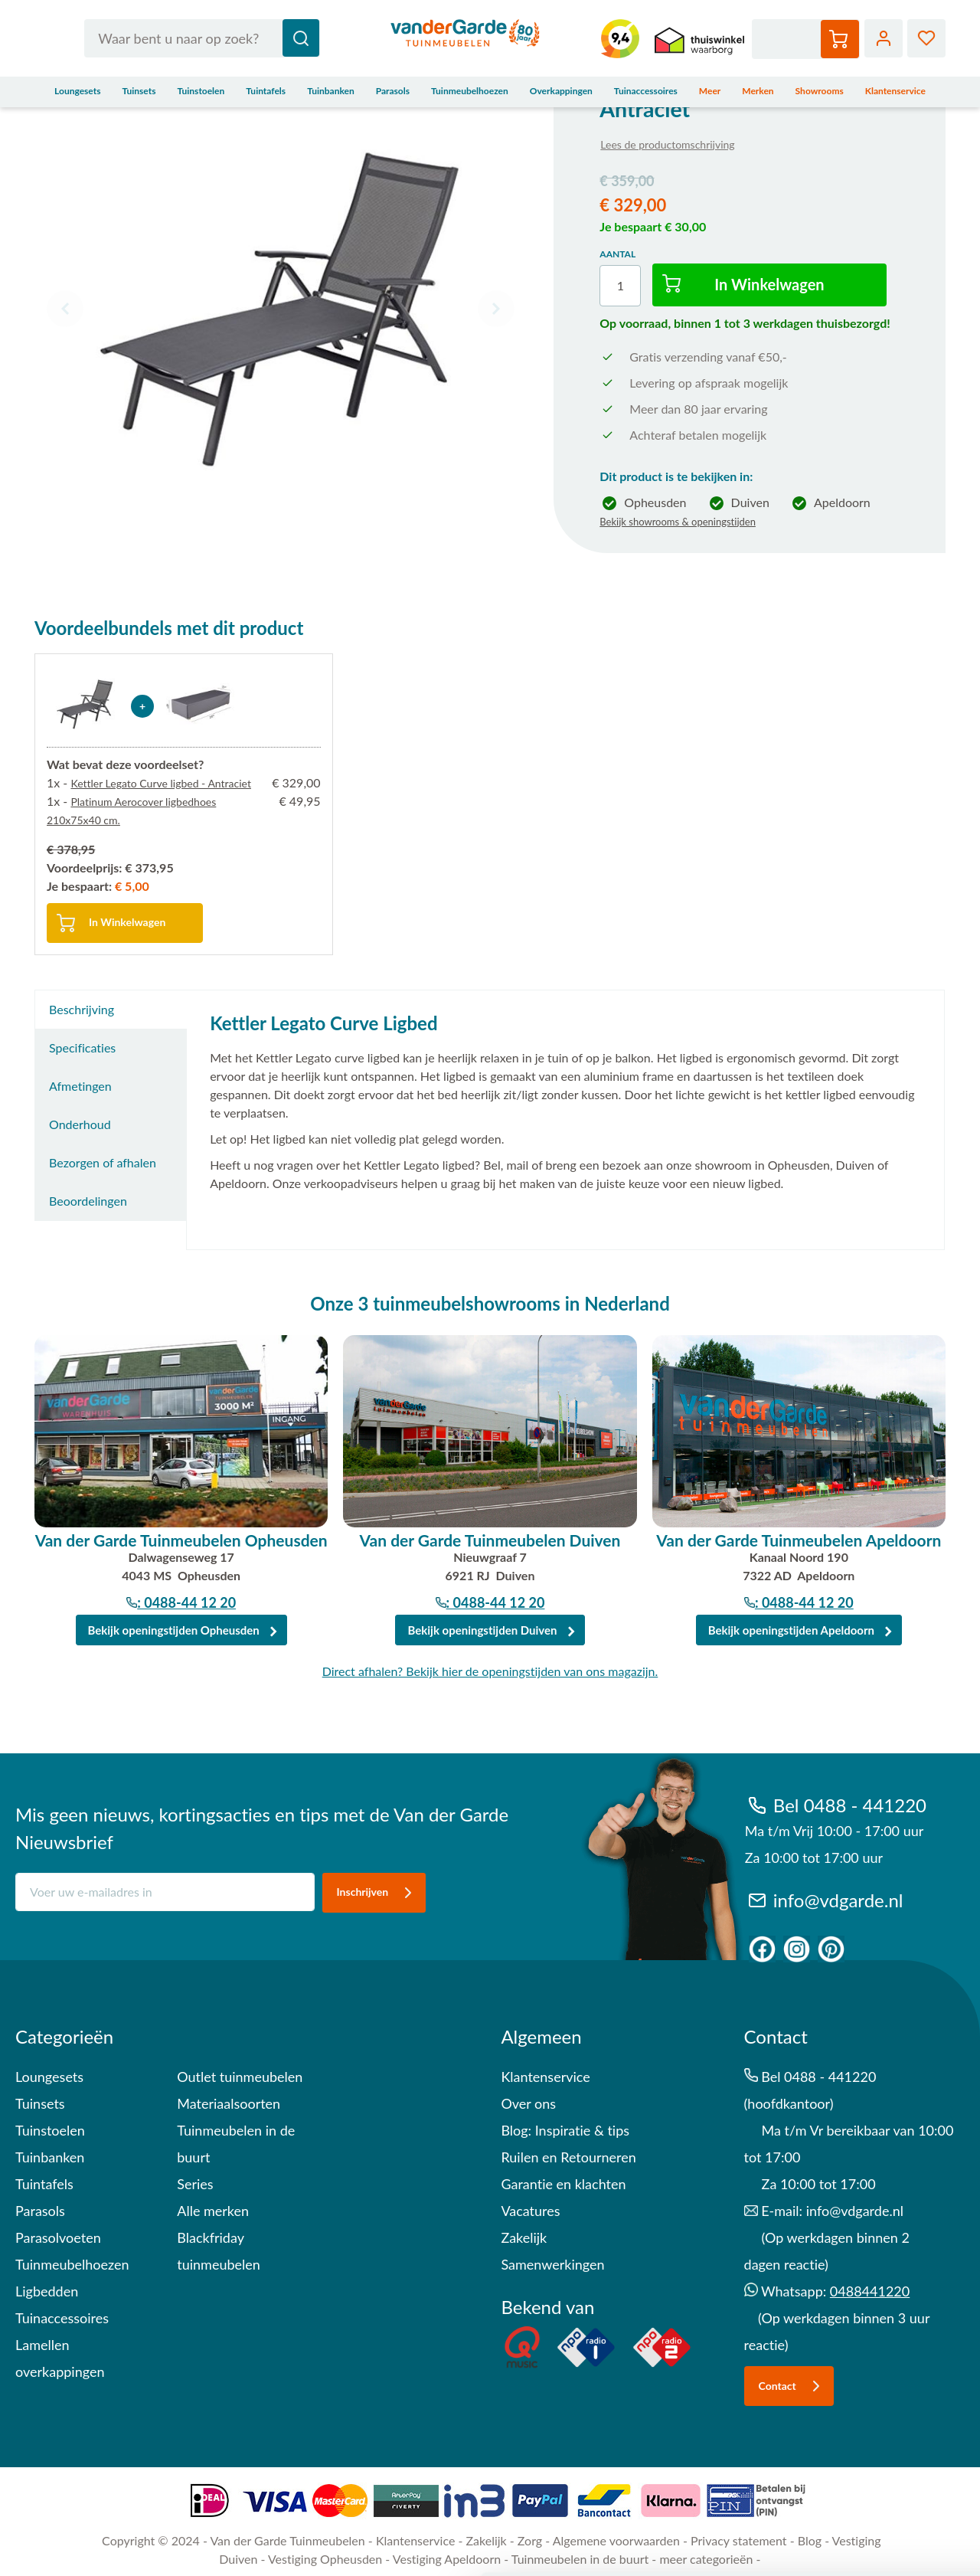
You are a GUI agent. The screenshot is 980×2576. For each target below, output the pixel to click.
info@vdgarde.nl (824, 1900)
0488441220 (870, 2291)
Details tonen (76, 2545)
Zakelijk (524, 2237)
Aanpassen (853, 2462)
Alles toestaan (852, 2418)
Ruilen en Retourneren (568, 2157)
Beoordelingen (88, 1200)
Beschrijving (81, 1009)
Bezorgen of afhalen (102, 1162)
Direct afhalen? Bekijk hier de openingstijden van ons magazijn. (490, 1671)
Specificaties (82, 1047)
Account (883, 38)
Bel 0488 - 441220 (835, 1805)
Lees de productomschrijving (667, 144)
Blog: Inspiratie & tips (565, 2130)
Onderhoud (80, 1124)
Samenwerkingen (552, 2264)
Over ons (528, 2103)
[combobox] (202, 38)
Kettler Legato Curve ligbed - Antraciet (160, 783)
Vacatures (530, 2210)
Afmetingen (80, 1086)
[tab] (110, 1009)
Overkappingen (561, 91)
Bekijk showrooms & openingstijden (677, 522)
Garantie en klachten (563, 2183)
